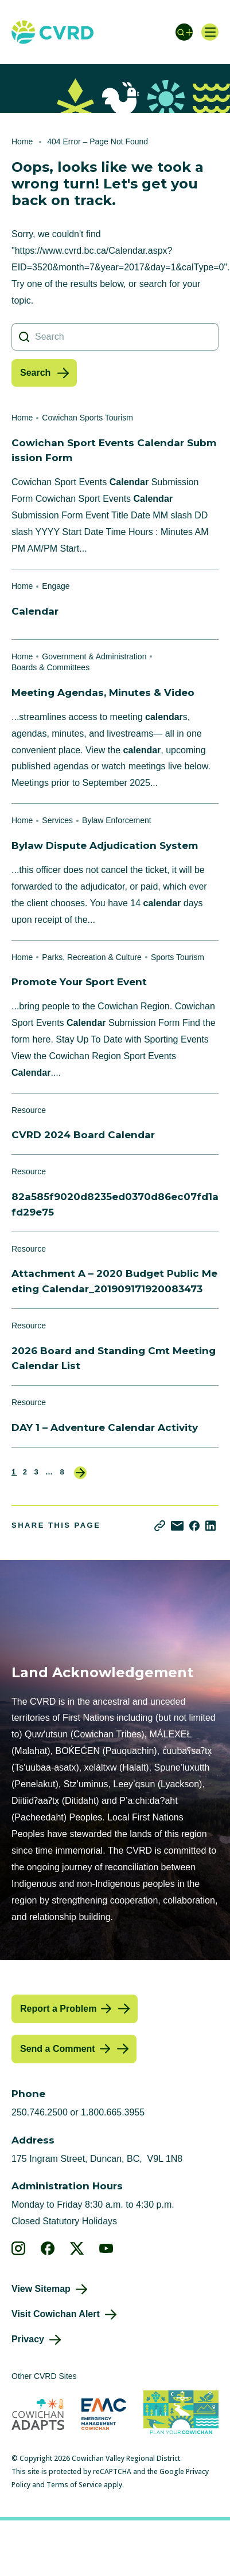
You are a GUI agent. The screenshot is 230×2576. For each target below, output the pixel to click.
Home (22, 141)
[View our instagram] (18, 2248)
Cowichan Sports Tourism (87, 417)
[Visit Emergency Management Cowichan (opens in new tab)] (103, 2414)
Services (57, 820)
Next (80, 1472)
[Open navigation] (210, 32)
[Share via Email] (177, 1525)
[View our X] (77, 2248)
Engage (55, 586)
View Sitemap (41, 2289)
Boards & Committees (50, 667)
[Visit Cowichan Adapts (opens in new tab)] (37, 2414)
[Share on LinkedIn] (210, 1525)
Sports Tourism (177, 957)
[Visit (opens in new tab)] (181, 2413)
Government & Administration (94, 656)
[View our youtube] (106, 2248)
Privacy (27, 2339)
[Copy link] (159, 1525)
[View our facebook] (48, 2248)
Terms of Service (74, 2485)
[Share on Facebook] (194, 1525)
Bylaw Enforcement (116, 820)
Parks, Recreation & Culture (92, 957)
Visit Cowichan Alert (55, 2314)
